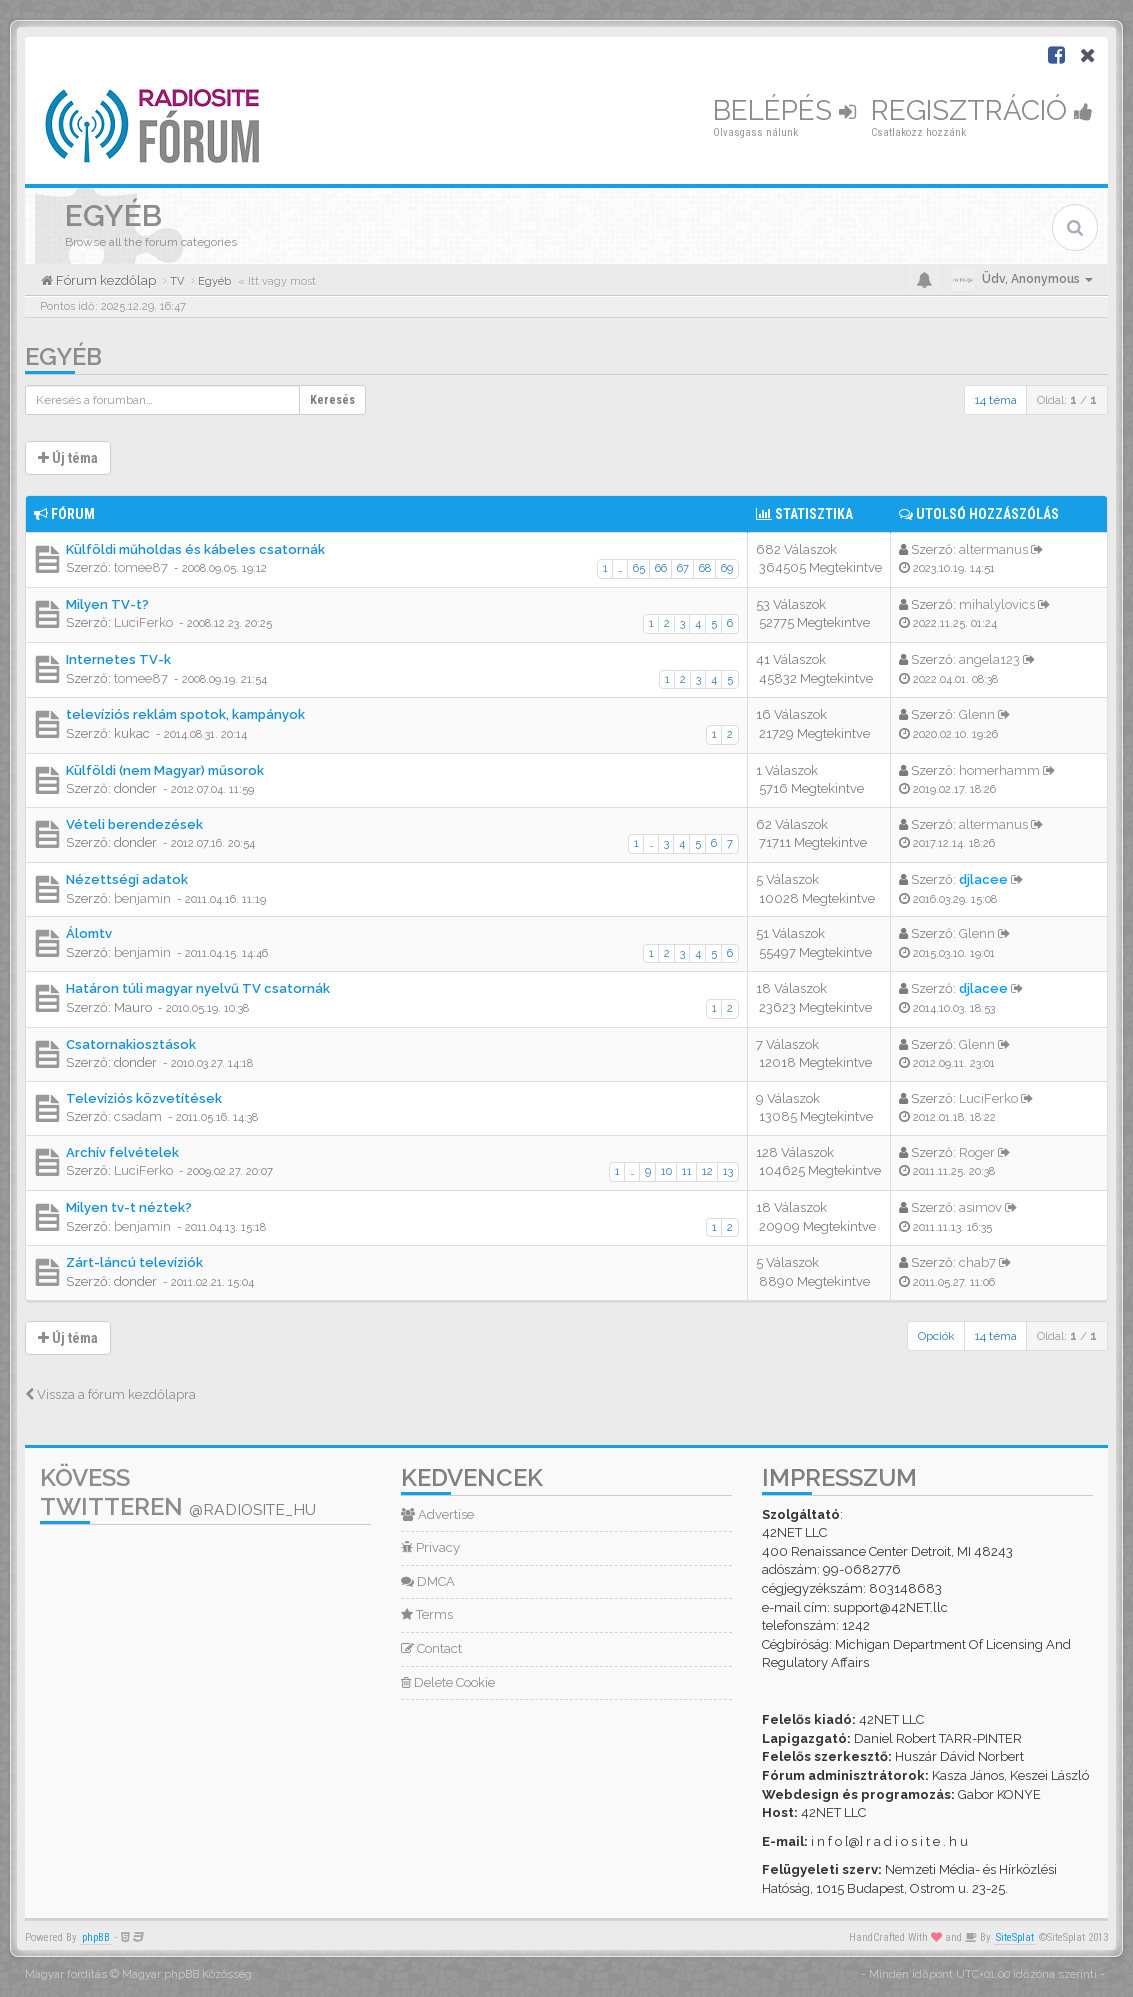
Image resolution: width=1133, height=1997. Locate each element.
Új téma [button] (68, 458)
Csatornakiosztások (131, 1044)
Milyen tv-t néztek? (129, 1207)
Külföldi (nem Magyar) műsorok (165, 770)
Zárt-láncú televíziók (134, 1262)
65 (639, 568)
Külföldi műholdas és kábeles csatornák (195, 549)
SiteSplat (1015, 1937)
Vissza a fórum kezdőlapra (110, 1394)
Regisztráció (982, 110)
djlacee (983, 879)
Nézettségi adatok (127, 879)
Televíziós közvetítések (144, 1098)
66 (661, 568)
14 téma (996, 400)
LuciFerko (143, 622)
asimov (980, 1207)
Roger (977, 1152)
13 (728, 1171)
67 (683, 568)
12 (707, 1171)
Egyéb (63, 356)
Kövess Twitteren (178, 1492)
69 (727, 568)
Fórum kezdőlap (104, 280)
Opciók (936, 1336)
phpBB (96, 1937)
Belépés (784, 110)
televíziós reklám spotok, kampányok (185, 714)
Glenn (977, 714)
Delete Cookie (448, 1682)
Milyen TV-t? (107, 604)
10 (666, 1171)
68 (705, 568)
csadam (138, 1116)
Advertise (437, 1514)
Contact (431, 1648)
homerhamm (999, 770)
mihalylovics (997, 604)
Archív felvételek (122, 1152)
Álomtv (89, 933)
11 (687, 1171)
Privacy (430, 1547)
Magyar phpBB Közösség (187, 1974)
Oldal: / (1067, 400)
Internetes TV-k (118, 659)
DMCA (428, 1581)
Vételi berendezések (134, 824)
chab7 (977, 1262)
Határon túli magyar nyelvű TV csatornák (198, 988)
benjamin (142, 898)
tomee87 (141, 567)
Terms (427, 1614)
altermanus (993, 549)
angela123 (989, 659)
